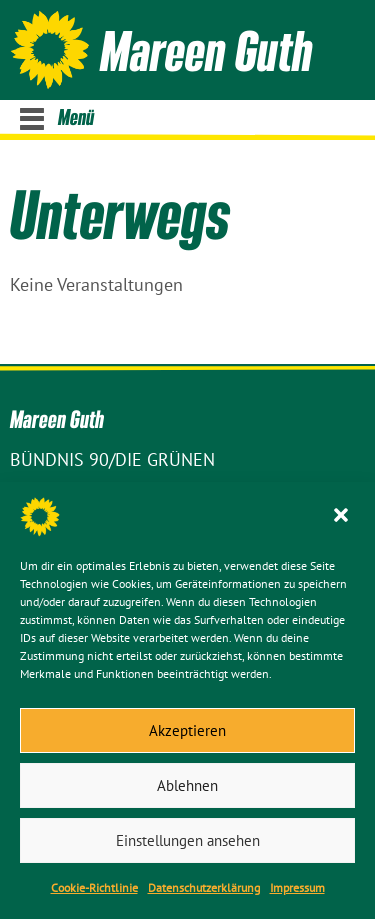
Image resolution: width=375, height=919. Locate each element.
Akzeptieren (187, 730)
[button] (343, 517)
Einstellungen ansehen (188, 840)
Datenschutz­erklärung (204, 887)
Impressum (297, 887)
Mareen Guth (206, 50)
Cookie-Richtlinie (94, 887)
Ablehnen (187, 785)
